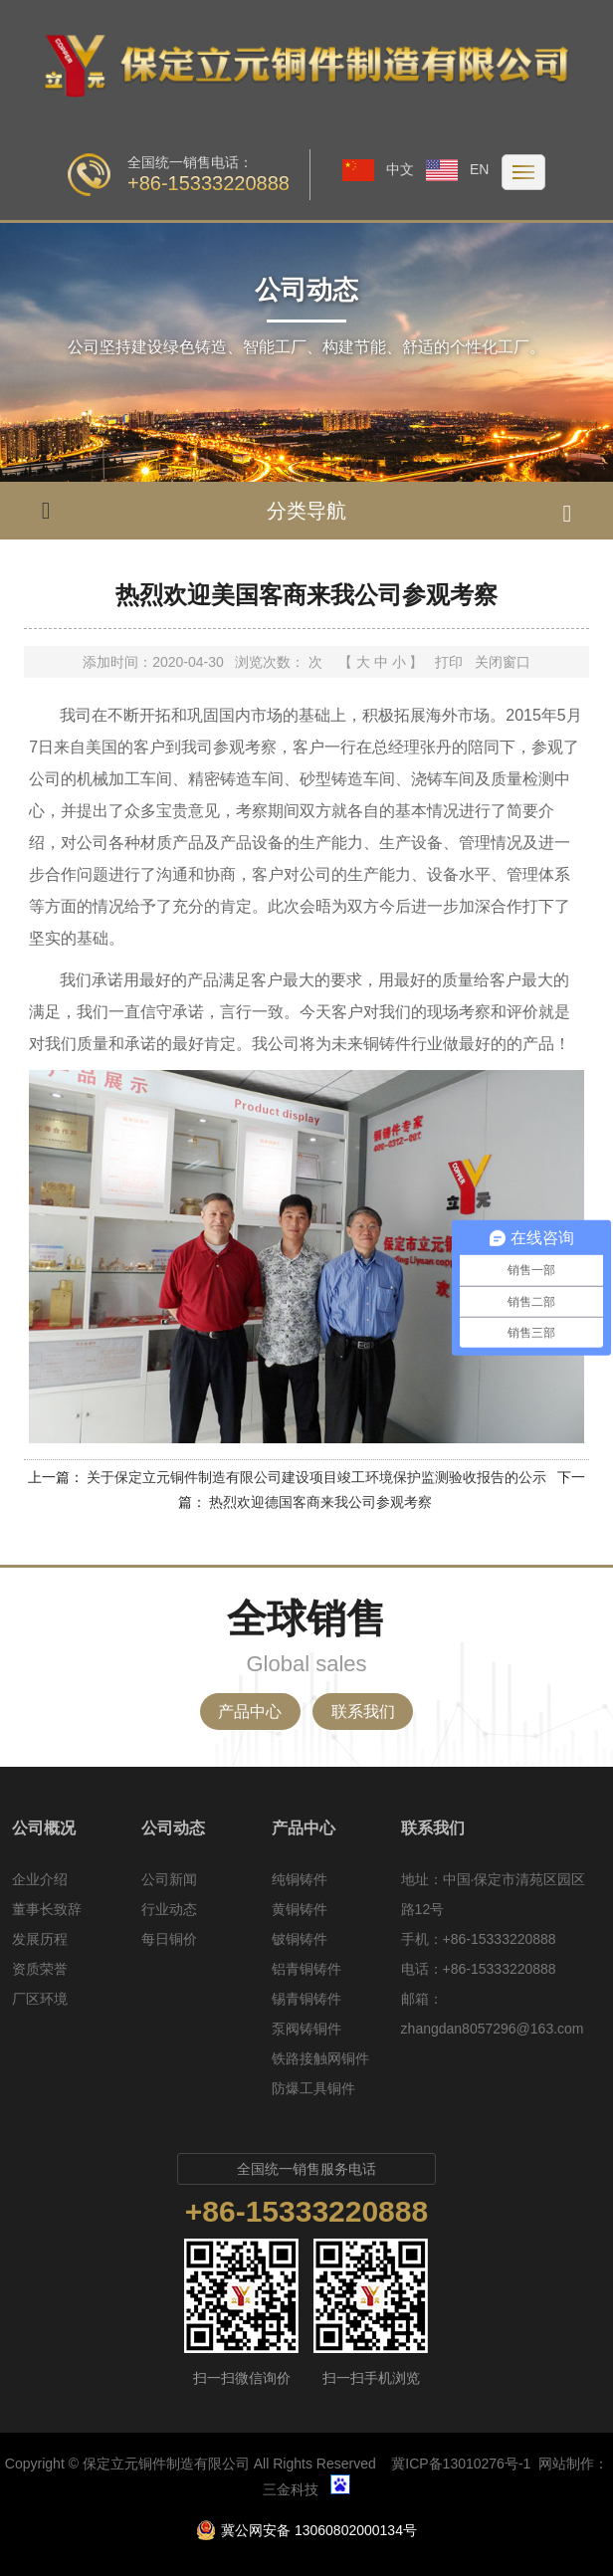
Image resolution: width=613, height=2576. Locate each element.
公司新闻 (169, 1879)
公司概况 (44, 1828)
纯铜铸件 (299, 1879)
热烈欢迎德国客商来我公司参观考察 (320, 1502)
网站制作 (566, 2463)
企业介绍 (40, 1879)
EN (457, 169)
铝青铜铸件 (306, 1969)
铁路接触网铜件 (320, 2058)
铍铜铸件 (299, 1939)
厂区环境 (40, 1999)
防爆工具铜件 (313, 2088)
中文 (378, 169)
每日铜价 (169, 1939)
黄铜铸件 (299, 1909)
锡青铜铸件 (306, 1999)
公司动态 (173, 1828)
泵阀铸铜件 (306, 2029)
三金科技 (290, 2489)
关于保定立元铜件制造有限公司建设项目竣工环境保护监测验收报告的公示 (316, 1477)
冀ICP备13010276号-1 (460, 2463)
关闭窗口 (502, 662)
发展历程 (40, 1939)
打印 (449, 662)
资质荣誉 (40, 1969)
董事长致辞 (47, 1909)
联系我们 (363, 1711)
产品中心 (250, 1711)
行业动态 (169, 1909)
